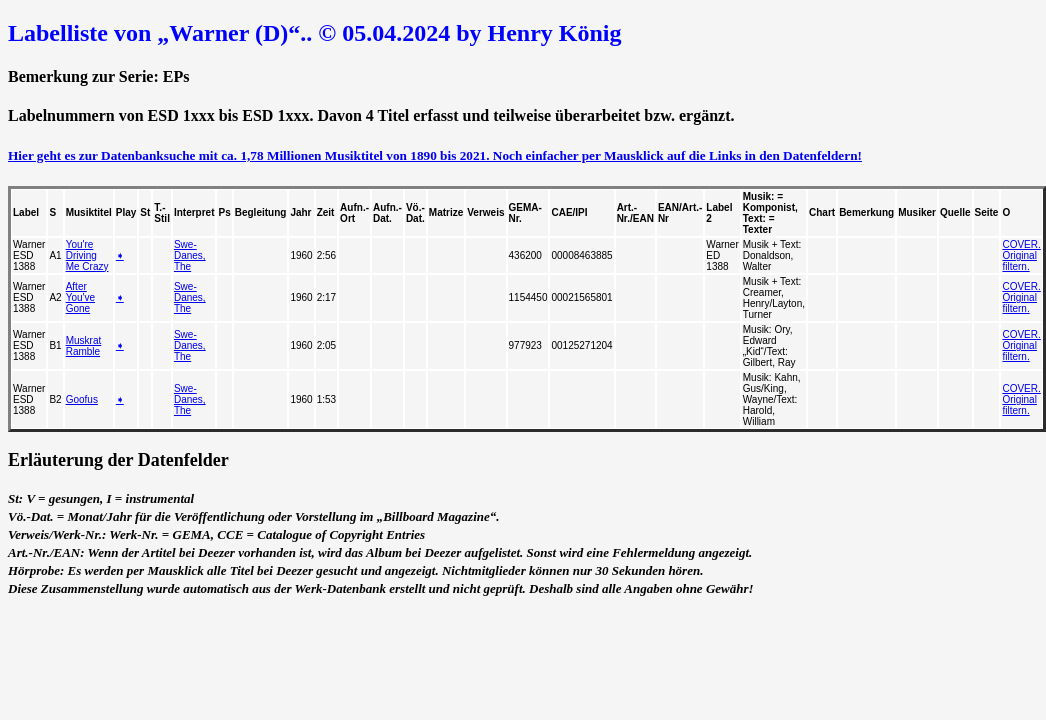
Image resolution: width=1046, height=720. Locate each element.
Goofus (82, 399)
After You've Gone (80, 297)
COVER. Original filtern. (1021, 255)
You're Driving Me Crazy (87, 255)
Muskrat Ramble (84, 346)
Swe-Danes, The (190, 255)
